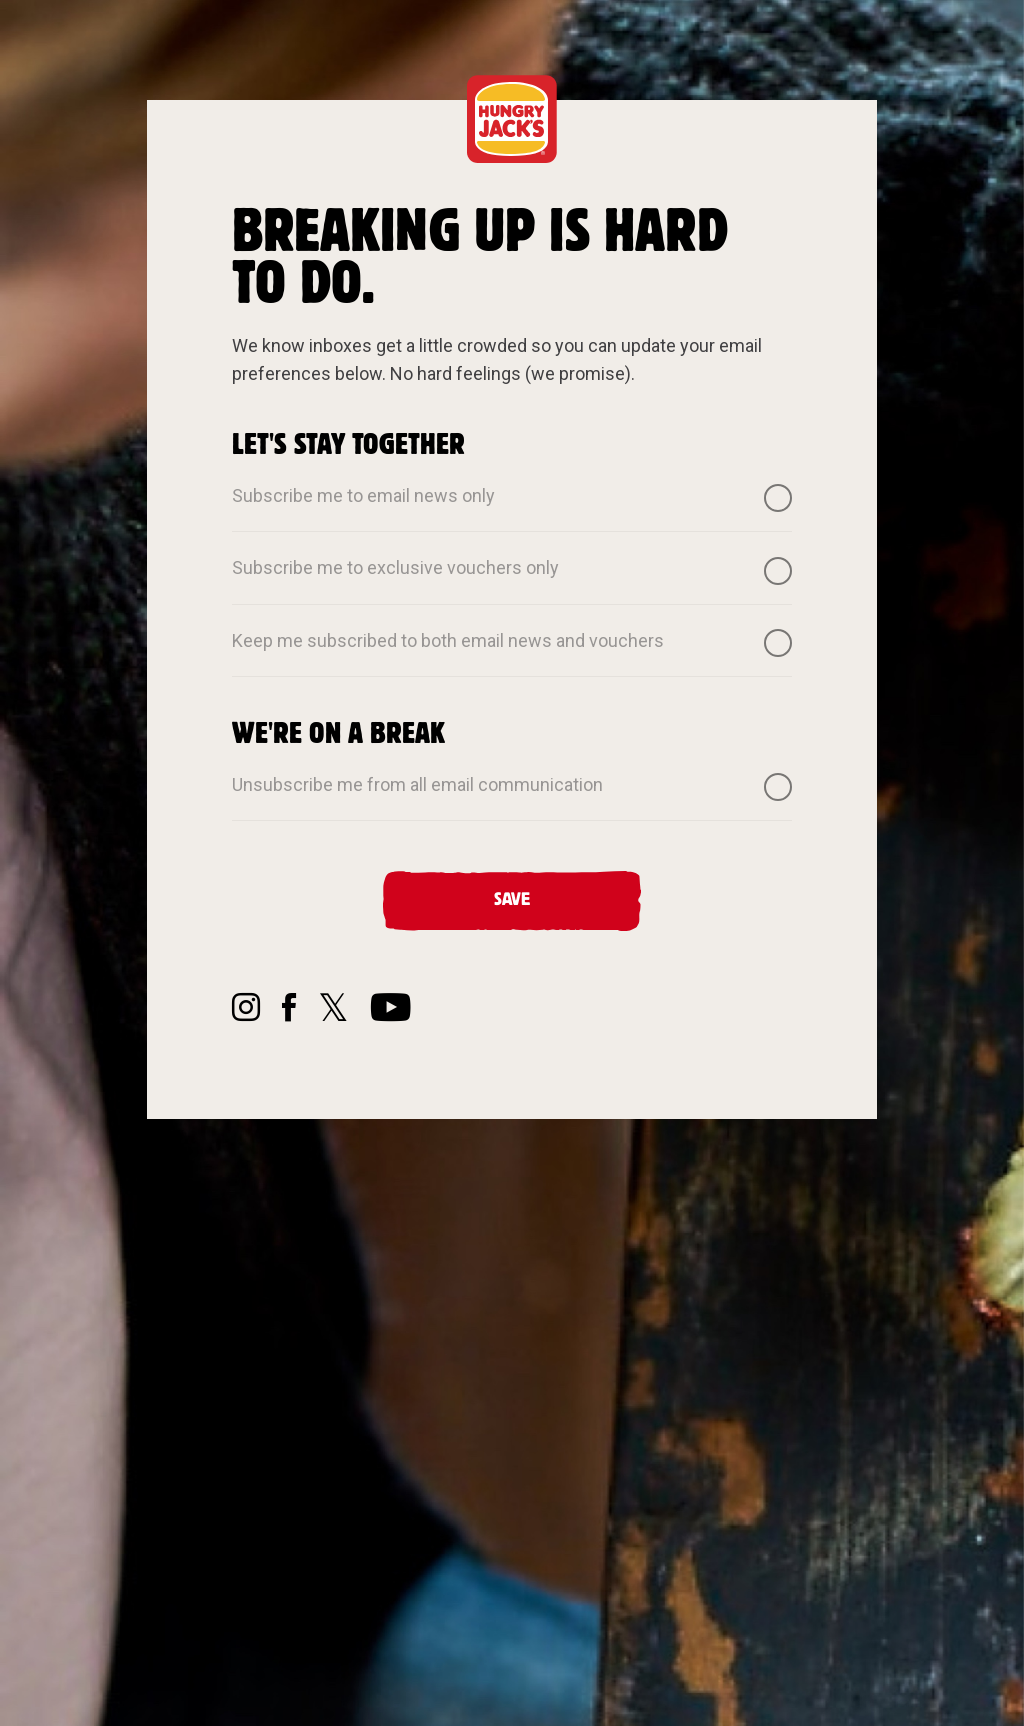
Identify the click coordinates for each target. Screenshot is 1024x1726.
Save (512, 900)
